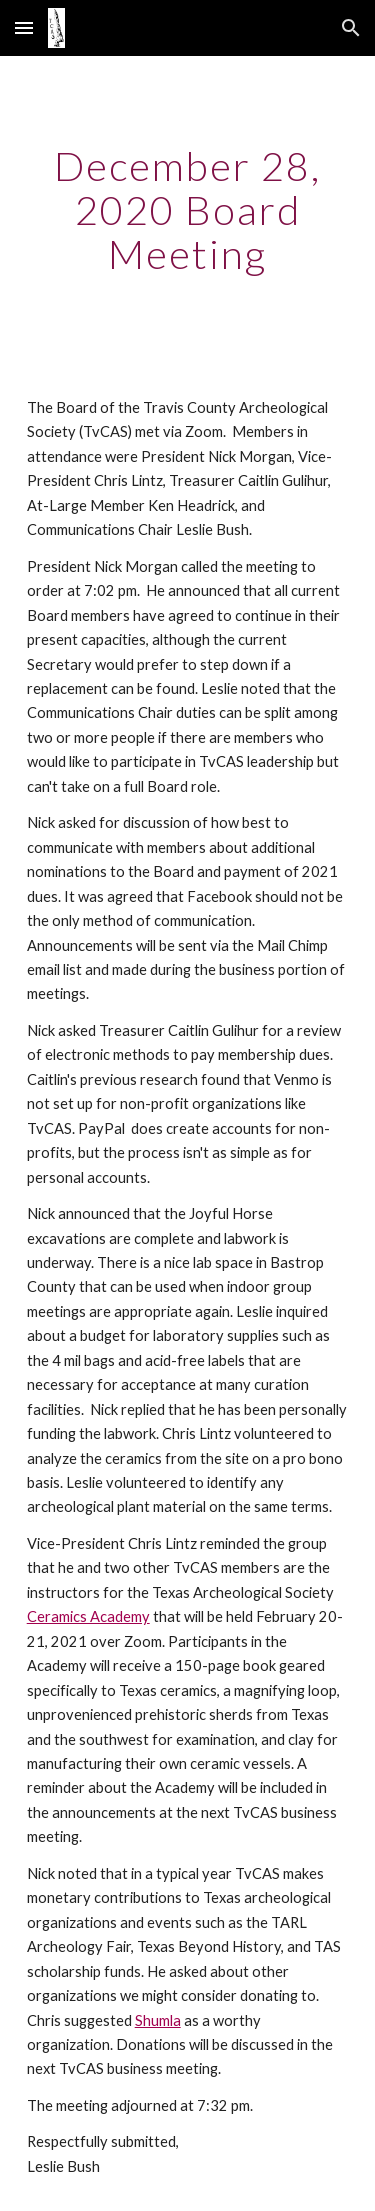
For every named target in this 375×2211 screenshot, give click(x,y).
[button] (24, 27)
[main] (188, 210)
